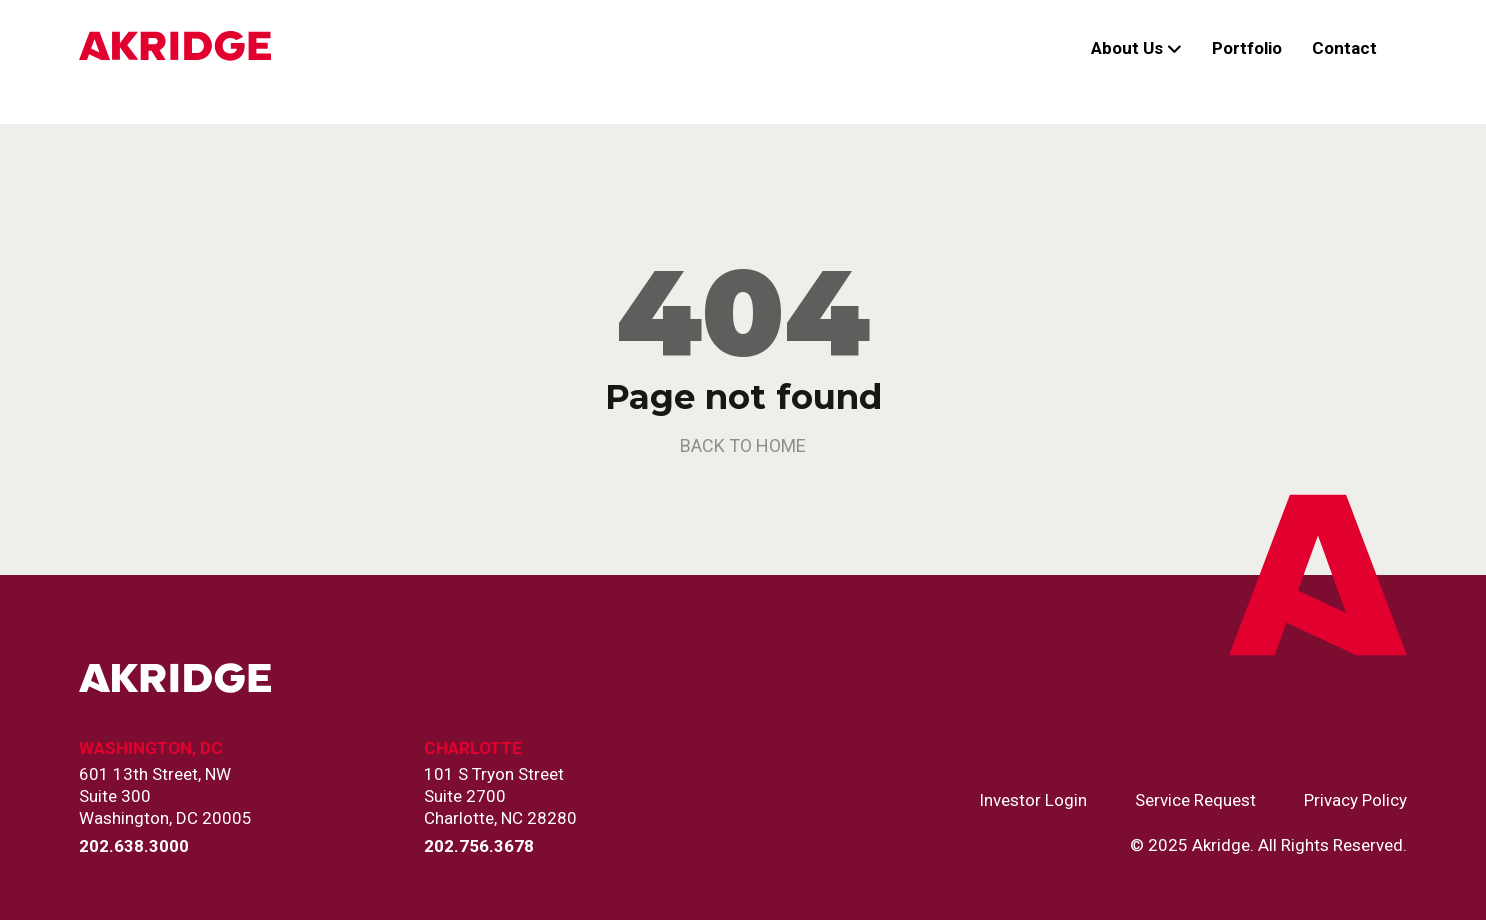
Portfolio (1247, 48)
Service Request (1195, 800)
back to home (743, 445)
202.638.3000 (134, 846)
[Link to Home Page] (175, 48)
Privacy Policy (1355, 800)
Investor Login (1033, 800)
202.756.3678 (479, 846)
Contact (1344, 48)
